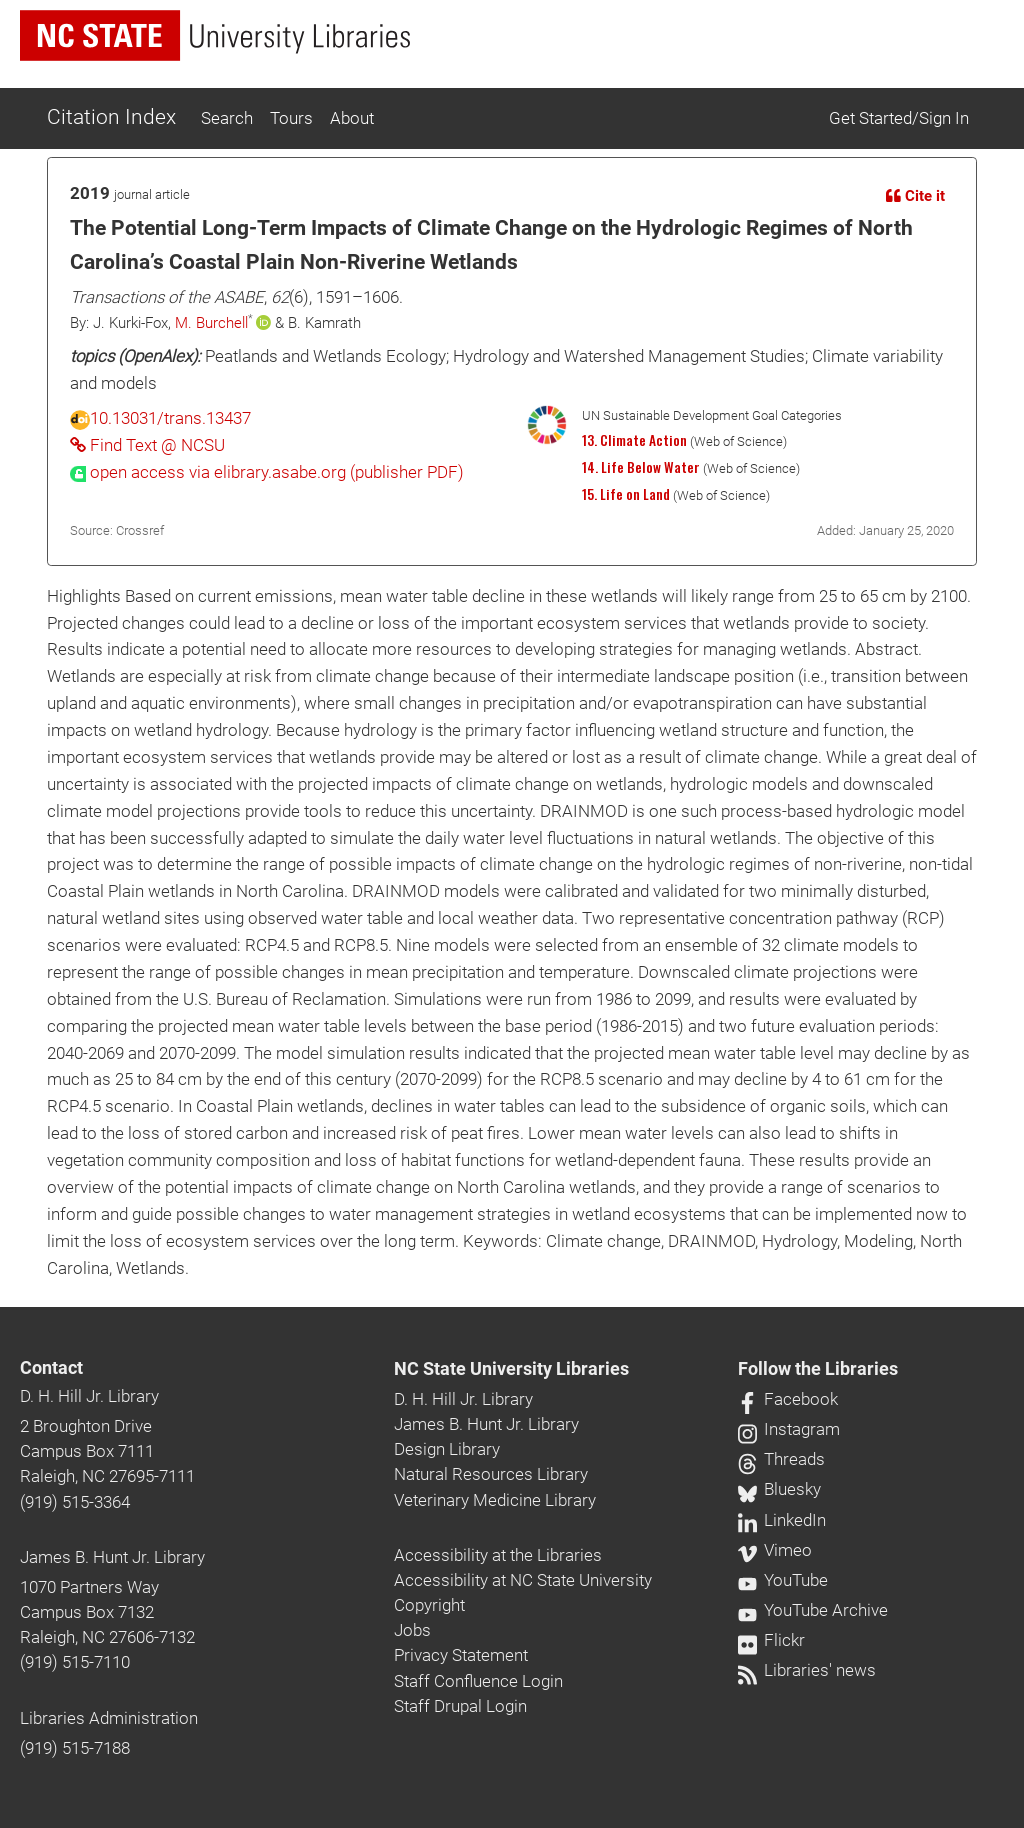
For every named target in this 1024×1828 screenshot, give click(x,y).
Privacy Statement (461, 1655)
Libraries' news (807, 1670)
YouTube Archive (813, 1610)
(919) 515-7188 (75, 1748)
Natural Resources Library (491, 1474)
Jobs (412, 1630)
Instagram (789, 1429)
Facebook (788, 1399)
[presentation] (267, 472)
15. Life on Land (626, 494)
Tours (291, 118)
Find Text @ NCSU (147, 445)
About (352, 118)
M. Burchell (211, 323)
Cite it (915, 196)
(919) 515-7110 (75, 1662)
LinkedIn (782, 1520)
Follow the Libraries (818, 1369)
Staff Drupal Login (460, 1706)
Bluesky (779, 1489)
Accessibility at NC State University (523, 1580)
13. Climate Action (634, 440)
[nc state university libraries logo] (215, 35)
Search (227, 118)
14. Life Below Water (641, 467)
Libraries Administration (109, 1718)
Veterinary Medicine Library (495, 1500)
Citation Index (111, 117)
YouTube (783, 1580)
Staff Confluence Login (478, 1681)
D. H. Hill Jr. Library (89, 1396)
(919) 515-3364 (75, 1502)
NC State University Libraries (511, 1369)
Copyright (429, 1605)
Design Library (447, 1449)
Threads (781, 1459)
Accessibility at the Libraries (498, 1555)
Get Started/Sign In (899, 118)
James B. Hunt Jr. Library (112, 1557)
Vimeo (775, 1550)
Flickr (771, 1640)
